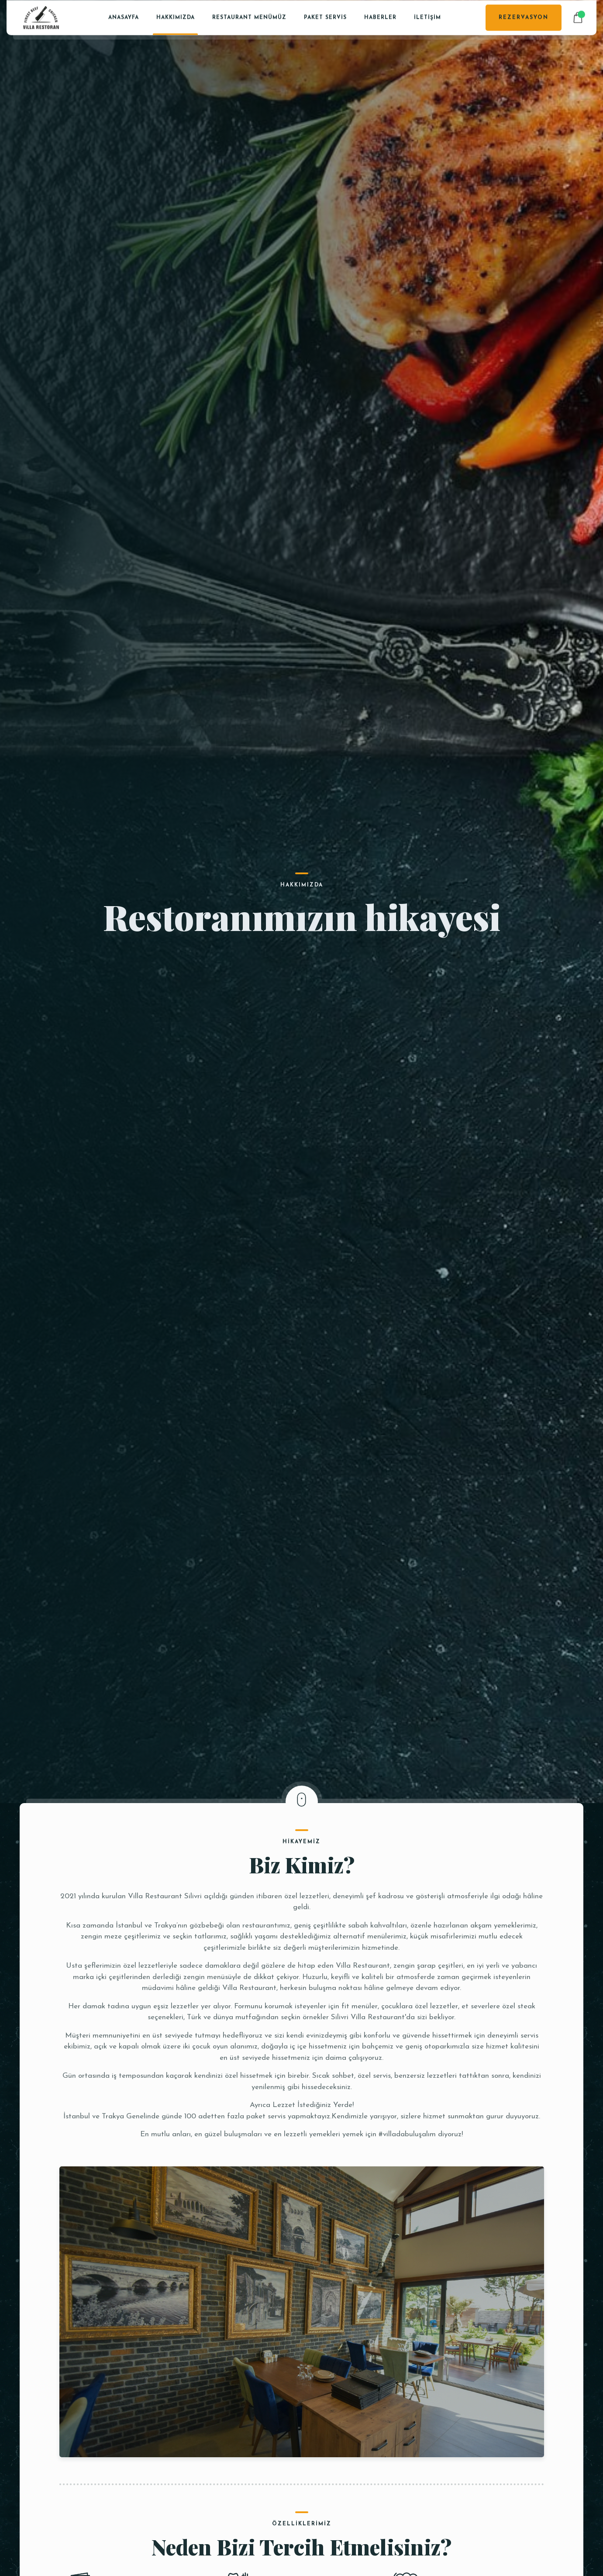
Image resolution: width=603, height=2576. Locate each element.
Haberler (380, 17)
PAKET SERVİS (325, 17)
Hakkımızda (175, 17)
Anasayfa (123, 17)
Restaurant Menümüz (249, 17)
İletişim (427, 17)
